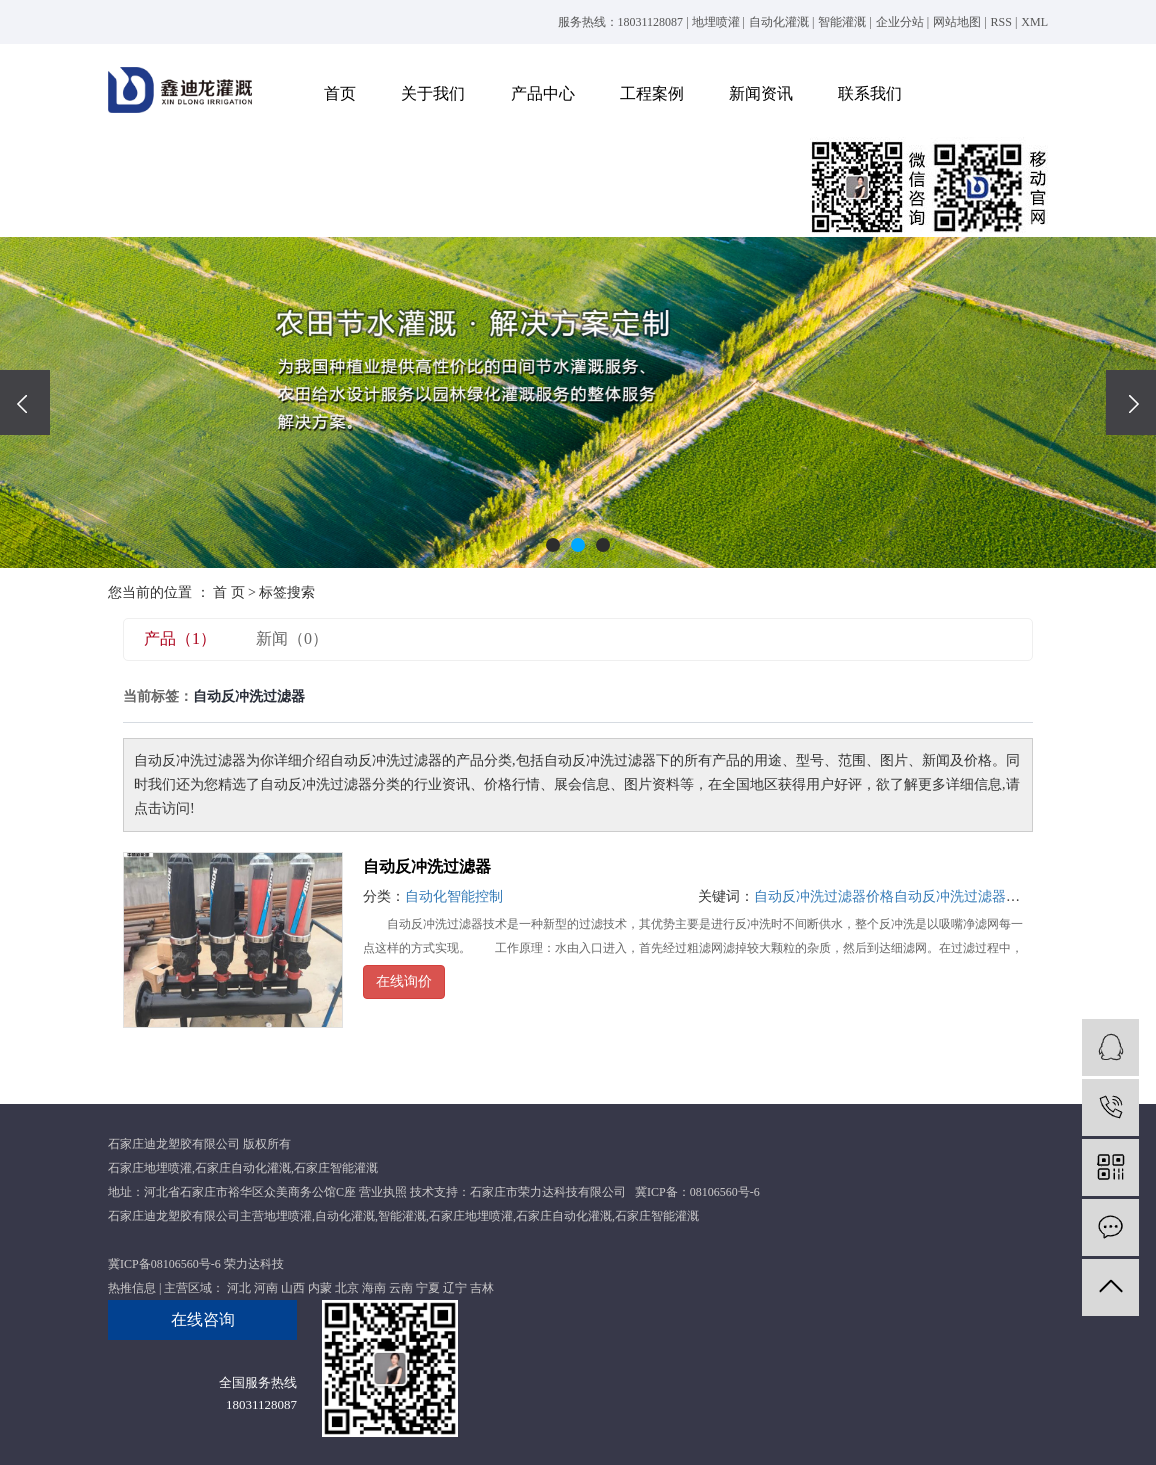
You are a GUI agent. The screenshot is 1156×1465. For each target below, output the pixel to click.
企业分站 (900, 22)
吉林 (482, 1288)
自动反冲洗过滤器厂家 (964, 896)
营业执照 (383, 1192)
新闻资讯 (761, 93)
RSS (1001, 22)
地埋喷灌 (716, 22)
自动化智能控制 (454, 896)
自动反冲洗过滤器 (427, 866)
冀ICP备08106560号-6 (164, 1264)
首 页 (229, 592)
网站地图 (957, 22)
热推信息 (132, 1288)
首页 (340, 93)
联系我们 (870, 93)
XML (1034, 22)
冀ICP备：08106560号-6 (697, 1192)
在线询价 (404, 981)
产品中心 (543, 93)
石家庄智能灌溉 (336, 1168)
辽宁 (455, 1288)
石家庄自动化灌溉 (243, 1168)
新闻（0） (292, 638)
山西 (293, 1288)
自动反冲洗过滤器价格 (824, 896)
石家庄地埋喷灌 (150, 1168)
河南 (266, 1288)
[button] (553, 545)
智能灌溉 (842, 22)
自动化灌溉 (779, 22)
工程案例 (652, 93)
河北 (239, 1288)
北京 (347, 1288)
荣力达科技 (254, 1264)
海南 (374, 1288)
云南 (401, 1288)
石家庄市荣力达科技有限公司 (548, 1192)
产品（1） (180, 638)
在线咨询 (203, 1319)
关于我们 (433, 93)
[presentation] (25, 402)
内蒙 (320, 1288)
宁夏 (428, 1288)
